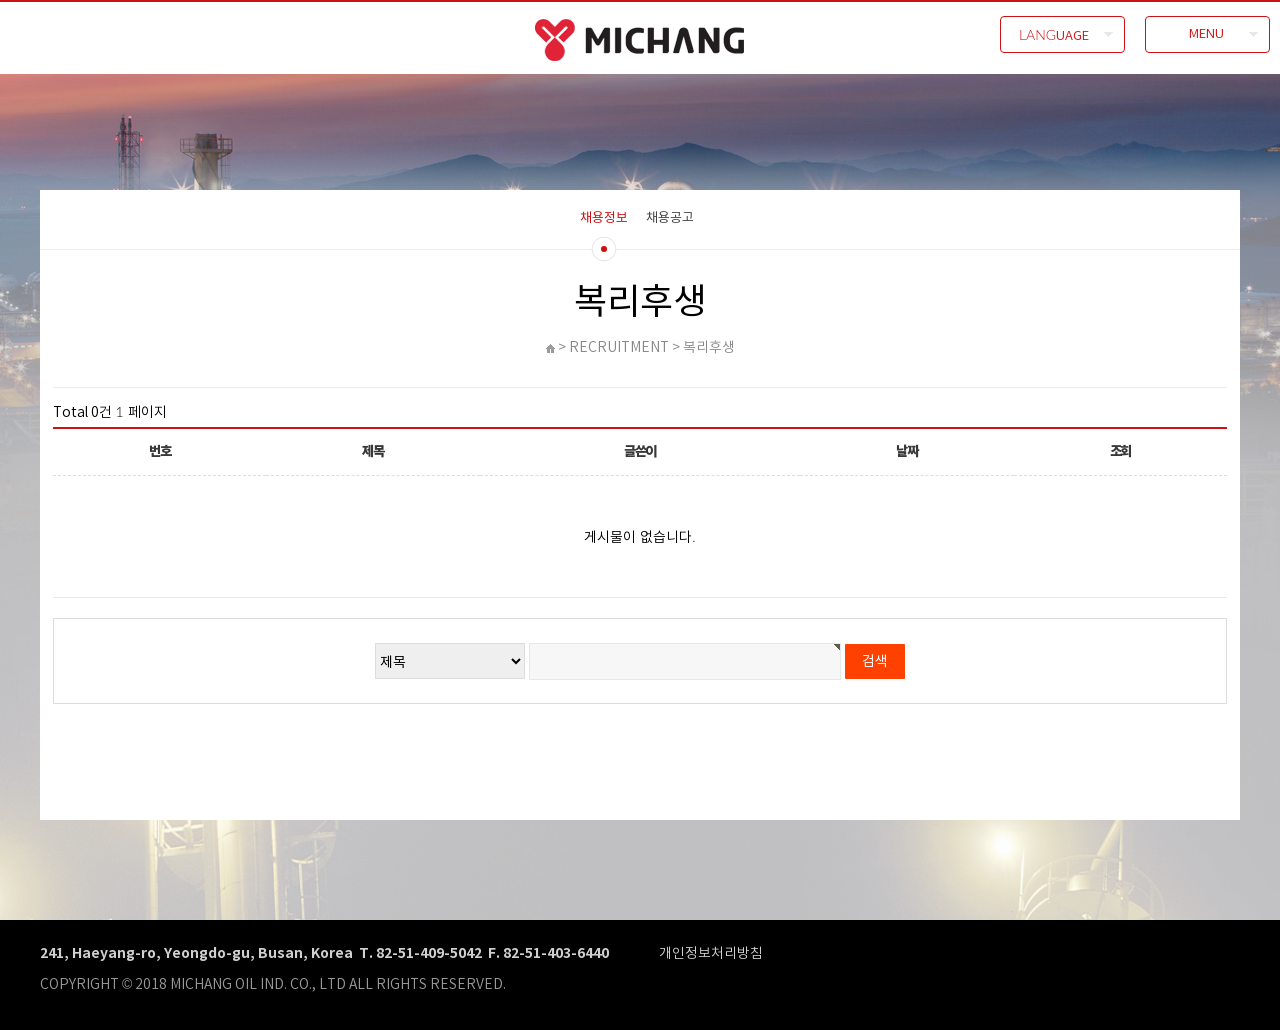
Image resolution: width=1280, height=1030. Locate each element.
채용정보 (604, 217)
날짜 (906, 451)
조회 (1120, 451)
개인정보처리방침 (711, 952)
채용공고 (670, 217)
